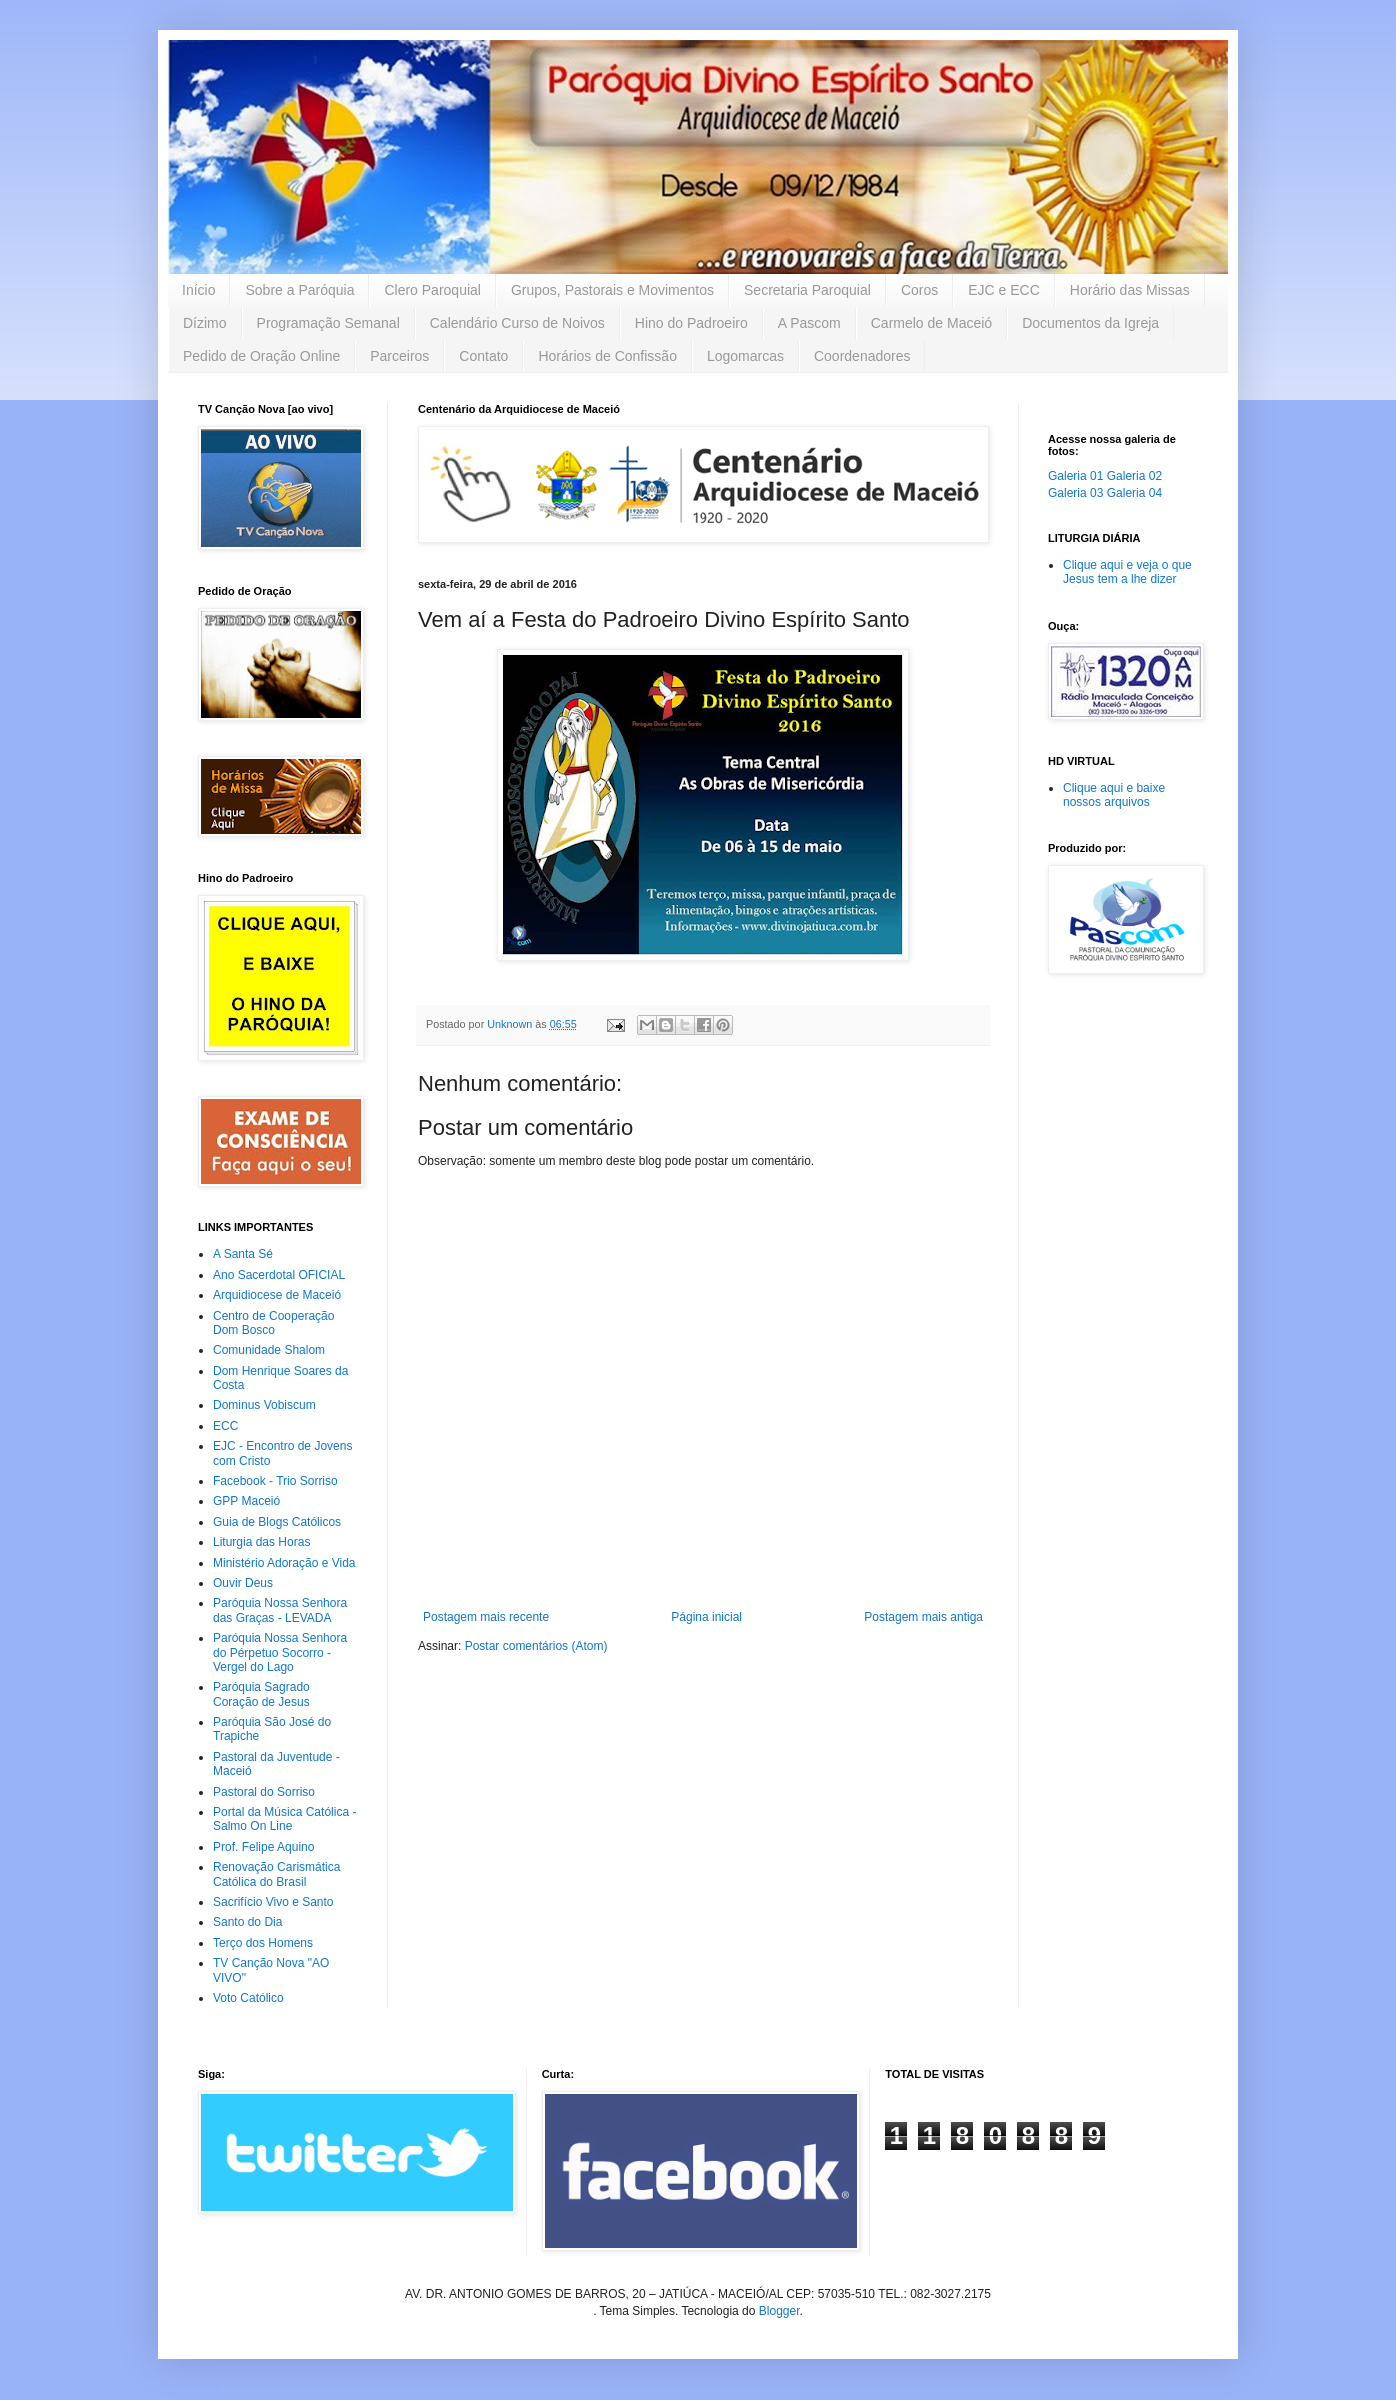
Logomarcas (745, 356)
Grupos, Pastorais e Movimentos (612, 290)
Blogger (779, 2311)
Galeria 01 (1075, 476)
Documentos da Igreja (1090, 323)
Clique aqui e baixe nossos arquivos (1114, 795)
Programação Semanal (328, 323)
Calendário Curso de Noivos (517, 323)
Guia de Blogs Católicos (277, 1522)
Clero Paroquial (432, 290)
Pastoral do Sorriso (264, 1792)
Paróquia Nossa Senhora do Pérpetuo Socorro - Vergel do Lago (280, 1652)
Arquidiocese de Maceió (277, 1295)
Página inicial (706, 1617)
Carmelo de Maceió (931, 323)
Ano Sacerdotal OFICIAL (279, 1275)
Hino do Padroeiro (691, 323)
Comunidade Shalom (269, 1350)
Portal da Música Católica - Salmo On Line (284, 1819)
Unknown (511, 1024)
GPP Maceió (246, 1501)
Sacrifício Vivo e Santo (273, 1902)
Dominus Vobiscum (264, 1405)
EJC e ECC (1004, 290)
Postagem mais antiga (923, 1617)
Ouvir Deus (243, 1583)
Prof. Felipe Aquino (263, 1847)
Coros (919, 290)
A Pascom (809, 323)
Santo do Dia (247, 1922)
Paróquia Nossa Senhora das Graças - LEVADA (280, 1610)
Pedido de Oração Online (261, 356)
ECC (225, 1426)
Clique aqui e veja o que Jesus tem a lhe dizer (1127, 572)
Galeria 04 (1134, 493)
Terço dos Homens (263, 1943)
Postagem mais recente (486, 1617)
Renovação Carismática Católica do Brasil (276, 1874)
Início (198, 290)
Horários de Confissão (607, 356)
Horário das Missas (1130, 290)
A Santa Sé (243, 1254)
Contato (483, 356)
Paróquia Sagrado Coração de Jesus (261, 1694)
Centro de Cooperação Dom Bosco (273, 1323)
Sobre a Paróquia (299, 290)
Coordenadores (862, 356)
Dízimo (205, 323)
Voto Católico (248, 1998)
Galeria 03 (1075, 493)
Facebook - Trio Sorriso (275, 1481)
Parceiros (399, 356)
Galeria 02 (1134, 476)
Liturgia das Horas (261, 1542)
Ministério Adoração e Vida (284, 1563)
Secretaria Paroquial (807, 290)
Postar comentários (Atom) (536, 1646)
